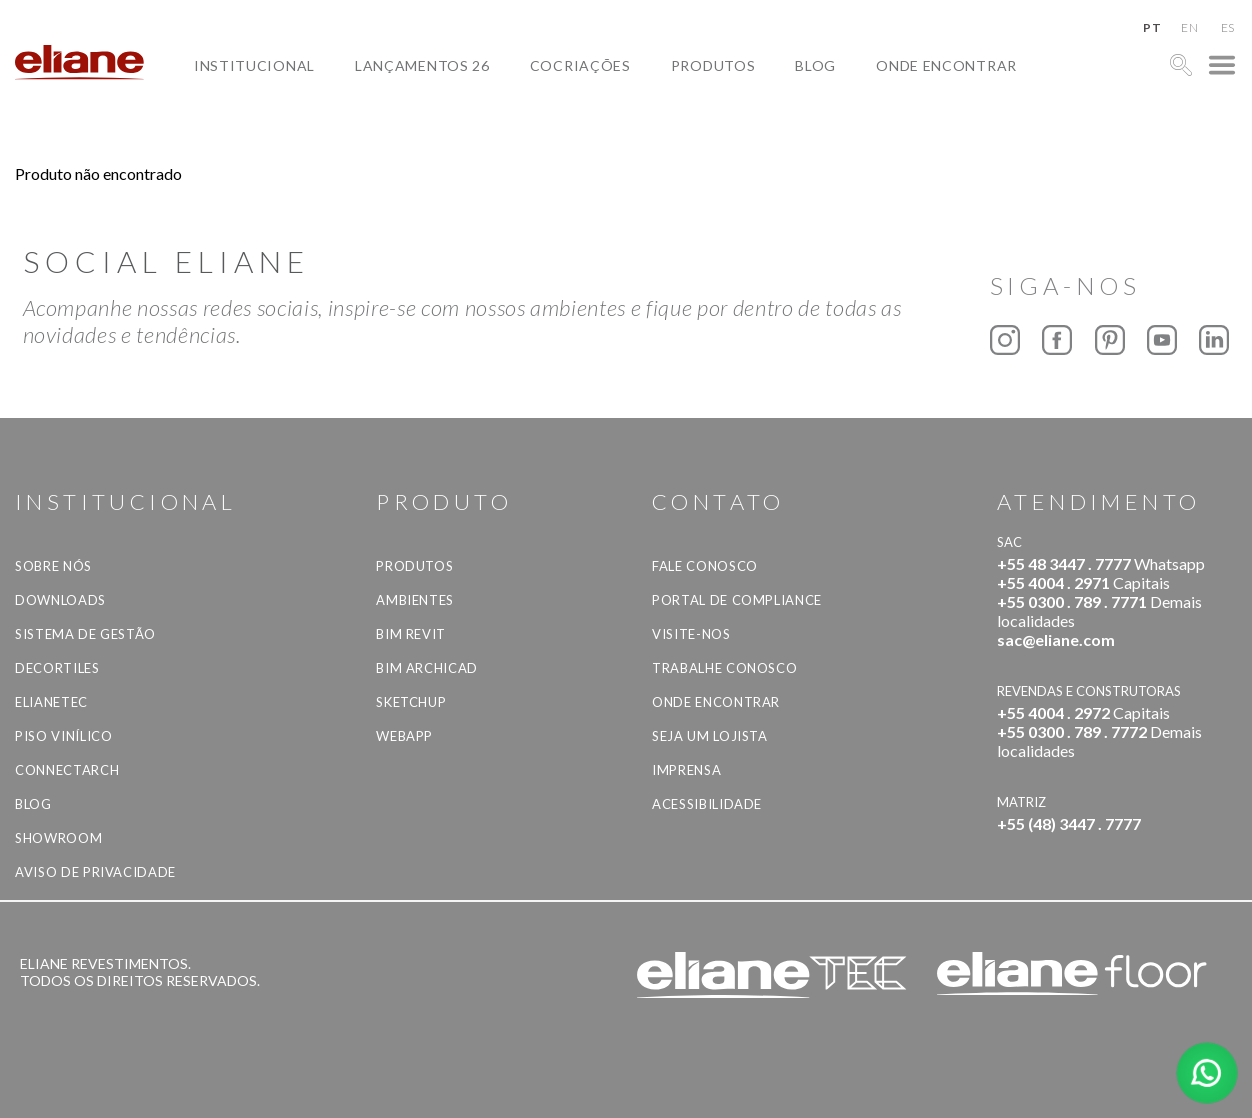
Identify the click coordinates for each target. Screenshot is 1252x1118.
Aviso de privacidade (95, 872)
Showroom (58, 838)
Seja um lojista (710, 736)
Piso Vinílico (63, 736)
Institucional (254, 65)
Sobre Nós (53, 566)
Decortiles (57, 668)
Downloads (60, 600)
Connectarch (67, 770)
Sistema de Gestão (85, 634)
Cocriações (580, 65)
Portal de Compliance (737, 600)
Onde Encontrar (946, 65)
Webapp (404, 736)
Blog (815, 65)
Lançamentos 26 (422, 65)
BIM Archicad (427, 668)
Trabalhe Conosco (724, 668)
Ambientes (415, 600)
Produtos (713, 65)
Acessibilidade (707, 804)
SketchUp (411, 702)
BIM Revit (411, 634)
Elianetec (51, 702)
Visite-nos (691, 634)
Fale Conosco (705, 566)
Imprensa (686, 770)
